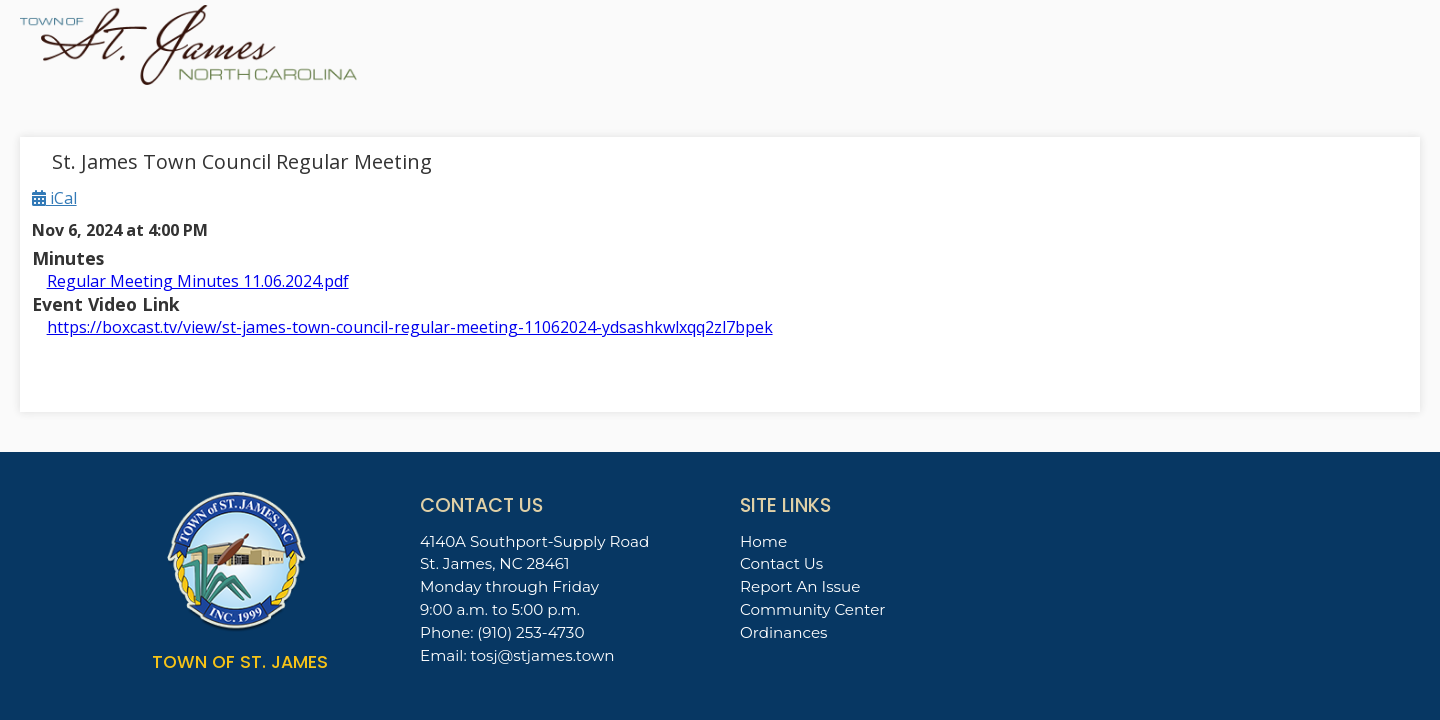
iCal (54, 198)
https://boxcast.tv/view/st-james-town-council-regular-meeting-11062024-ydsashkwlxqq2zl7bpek (410, 327)
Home (763, 541)
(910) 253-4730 (530, 632)
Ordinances (784, 632)
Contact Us (781, 563)
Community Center (812, 609)
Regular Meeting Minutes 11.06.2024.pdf (198, 281)
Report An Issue (800, 586)
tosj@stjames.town (543, 655)
